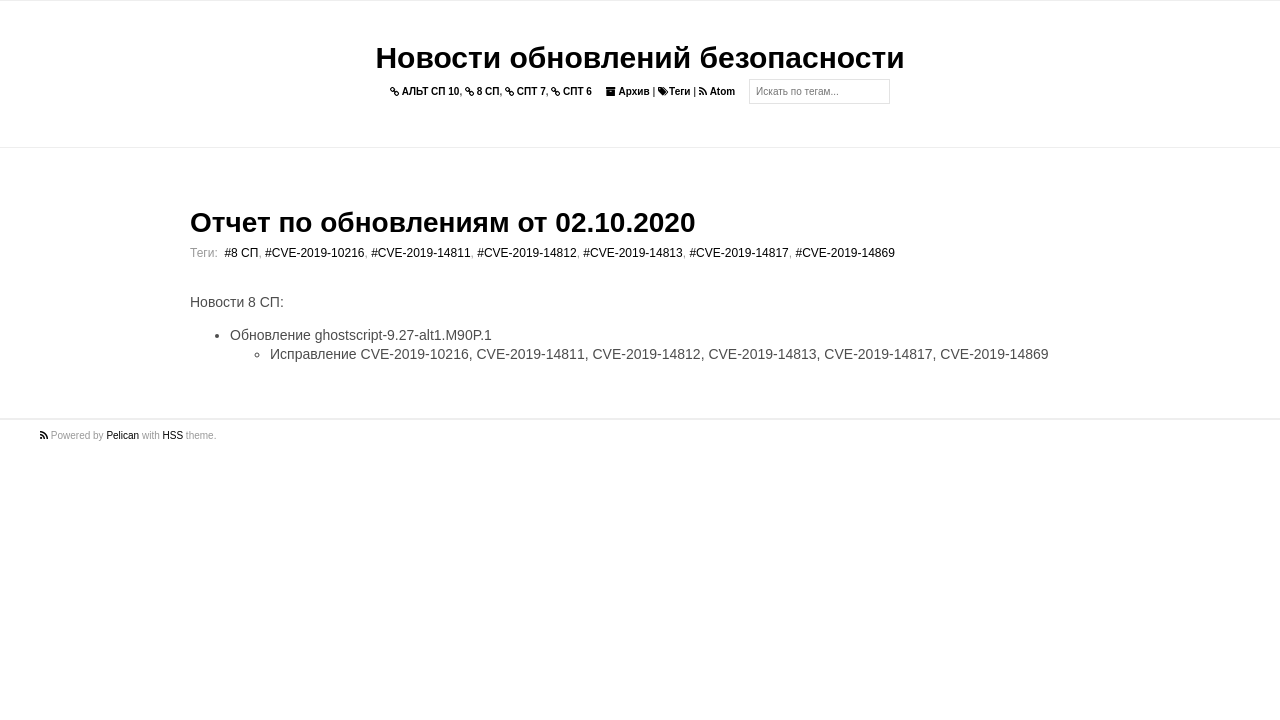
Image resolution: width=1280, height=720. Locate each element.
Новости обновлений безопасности (639, 57)
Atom (717, 91)
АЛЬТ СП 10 (425, 91)
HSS (173, 435)
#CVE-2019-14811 (420, 253)
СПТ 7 (525, 91)
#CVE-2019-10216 (314, 253)
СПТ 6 (571, 91)
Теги (674, 91)
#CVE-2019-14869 (844, 253)
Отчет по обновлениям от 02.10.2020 (442, 222)
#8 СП (241, 253)
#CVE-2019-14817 (738, 253)
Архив (628, 91)
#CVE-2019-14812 (526, 253)
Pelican (122, 435)
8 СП (482, 91)
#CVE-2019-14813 (632, 253)
